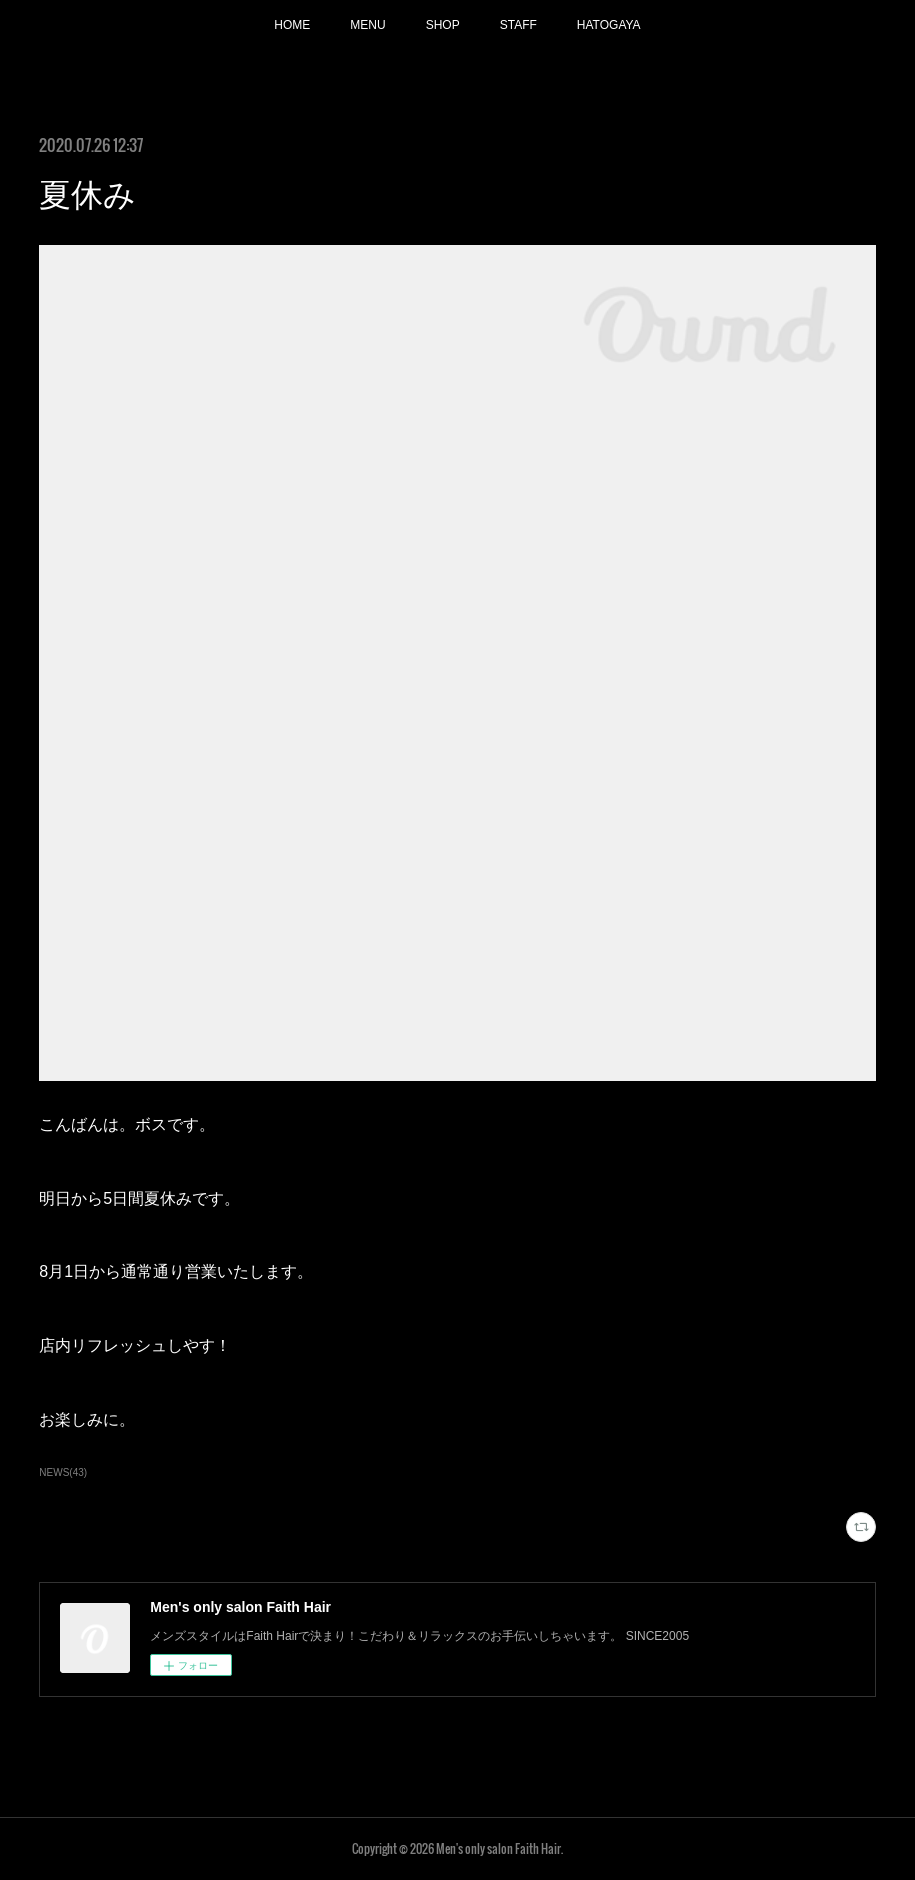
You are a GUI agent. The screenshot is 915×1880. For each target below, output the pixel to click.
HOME (292, 25)
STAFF (518, 25)
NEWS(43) (63, 1472)
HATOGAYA (609, 25)
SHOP (443, 25)
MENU (367, 25)
